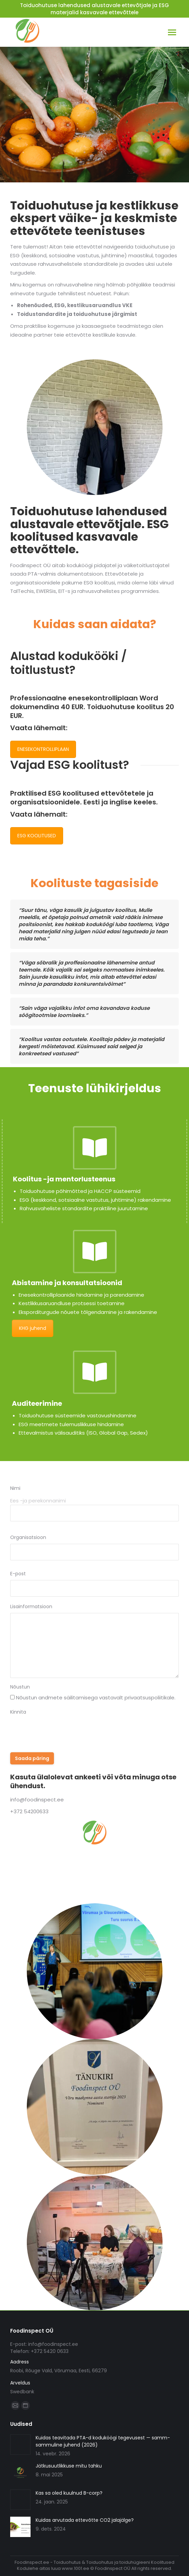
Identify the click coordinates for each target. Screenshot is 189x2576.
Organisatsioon (28, 1537)
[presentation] (61, 1731)
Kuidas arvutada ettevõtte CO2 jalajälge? (85, 2520)
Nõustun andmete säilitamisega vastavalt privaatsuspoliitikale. (95, 1697)
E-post (18, 1573)
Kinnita (18, 1712)
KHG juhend (32, 1328)
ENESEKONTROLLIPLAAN (43, 749)
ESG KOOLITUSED (36, 835)
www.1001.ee (75, 2568)
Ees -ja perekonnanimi (38, 1500)
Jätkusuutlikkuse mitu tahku (69, 2465)
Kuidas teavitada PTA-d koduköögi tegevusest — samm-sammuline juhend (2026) (103, 2441)
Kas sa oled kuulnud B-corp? (69, 2493)
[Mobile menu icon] (172, 32)
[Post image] (20, 2444)
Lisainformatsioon (31, 1606)
